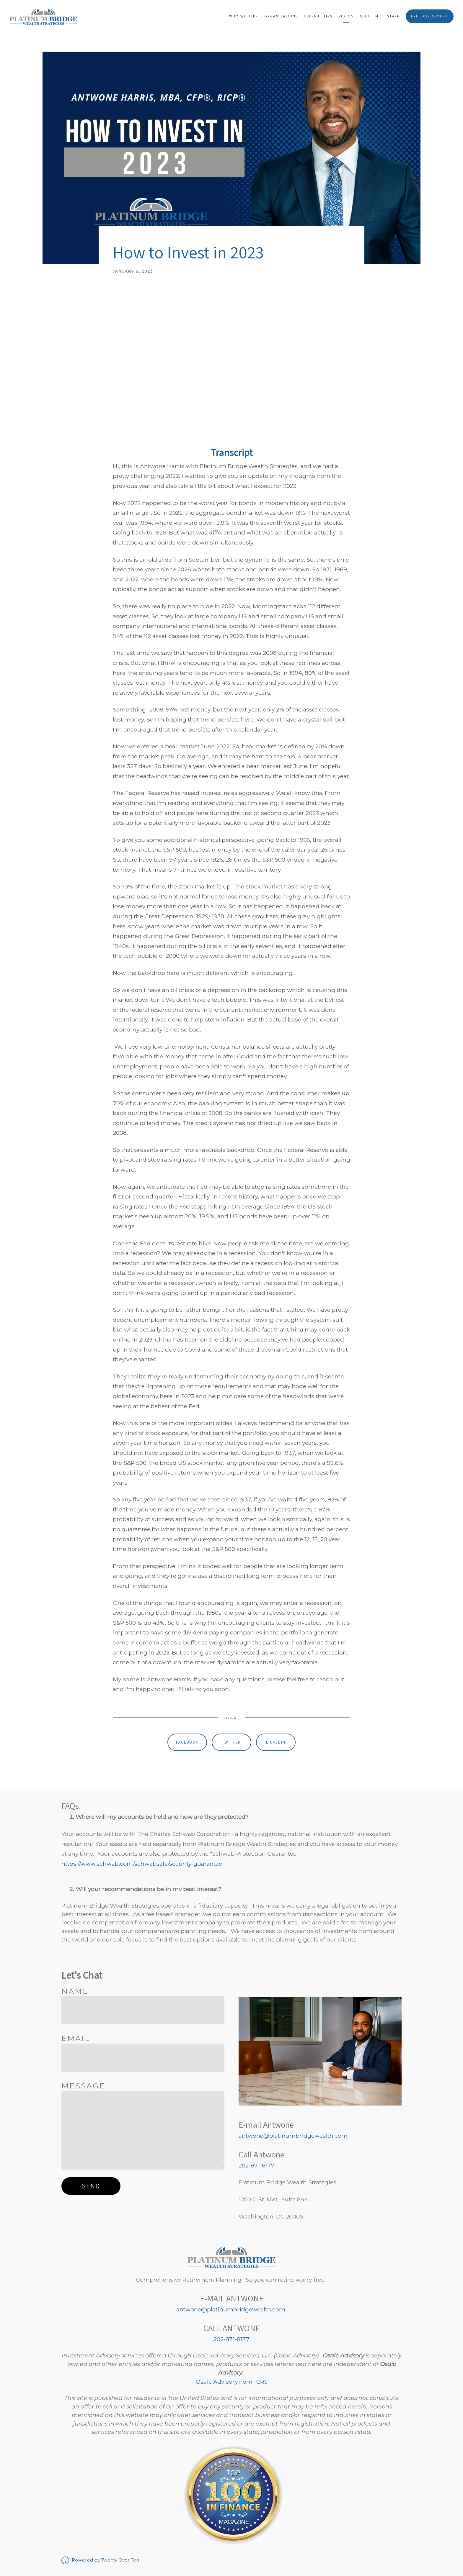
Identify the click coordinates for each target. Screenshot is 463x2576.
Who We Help (243, 16)
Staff (393, 16)
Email (75, 2038)
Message (83, 2085)
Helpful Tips (318, 16)
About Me (370, 16)
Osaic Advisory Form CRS (232, 2381)
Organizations (281, 16)
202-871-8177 (257, 2165)
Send (91, 2185)
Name (75, 1991)
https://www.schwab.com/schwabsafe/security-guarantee (141, 1863)
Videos (346, 16)
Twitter (231, 1742)
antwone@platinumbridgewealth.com (293, 2135)
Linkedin (276, 1742)
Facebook (187, 1742)
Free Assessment (429, 16)
